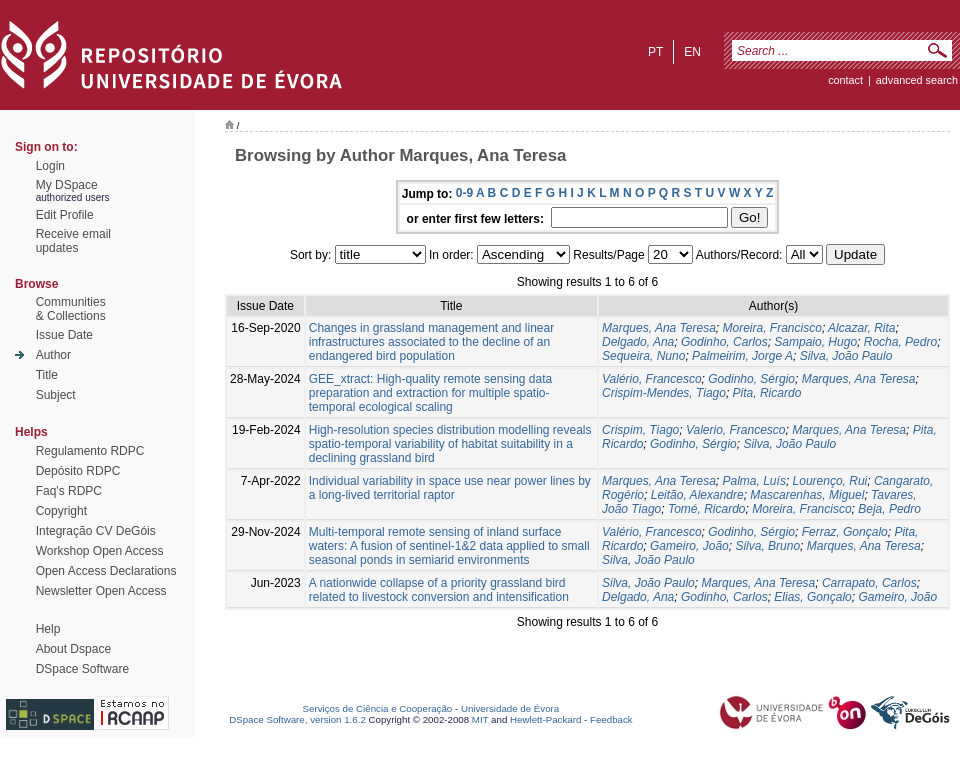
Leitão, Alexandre (697, 495)
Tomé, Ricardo (707, 509)
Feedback (611, 719)
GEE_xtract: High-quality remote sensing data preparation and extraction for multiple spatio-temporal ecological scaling (430, 393)
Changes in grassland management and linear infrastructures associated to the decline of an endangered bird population (432, 342)
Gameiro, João (689, 546)
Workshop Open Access (100, 551)
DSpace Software (82, 669)
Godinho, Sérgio (751, 379)
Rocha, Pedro (900, 342)
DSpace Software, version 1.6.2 (297, 719)
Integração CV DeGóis (96, 531)
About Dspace (73, 649)
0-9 (464, 193)
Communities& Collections (71, 309)
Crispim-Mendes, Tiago (664, 393)
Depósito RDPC (78, 471)
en (692, 52)
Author (53, 355)
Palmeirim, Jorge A (742, 356)
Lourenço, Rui (830, 481)
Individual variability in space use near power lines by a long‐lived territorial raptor (450, 488)
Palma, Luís (754, 481)
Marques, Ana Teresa (659, 328)
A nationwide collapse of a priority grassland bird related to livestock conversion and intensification (439, 590)
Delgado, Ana (638, 342)
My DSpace (67, 185)
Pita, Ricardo (767, 393)
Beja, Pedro (889, 509)
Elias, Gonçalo (812, 597)
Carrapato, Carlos (869, 583)
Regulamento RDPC (90, 451)
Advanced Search (917, 80)
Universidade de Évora (510, 708)
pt (655, 52)
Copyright (61, 511)
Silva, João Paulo (846, 356)
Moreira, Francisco (772, 328)
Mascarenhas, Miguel (807, 495)
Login (50, 166)
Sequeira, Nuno (643, 356)
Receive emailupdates (73, 241)
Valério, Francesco (652, 379)
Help (48, 629)
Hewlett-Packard (545, 719)
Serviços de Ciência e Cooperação (378, 708)
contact (845, 80)
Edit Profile (65, 215)
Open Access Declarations (106, 571)
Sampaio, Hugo (815, 342)
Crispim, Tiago (640, 430)
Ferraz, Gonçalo (845, 532)
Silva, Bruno (767, 546)
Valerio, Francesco (736, 430)
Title (47, 375)
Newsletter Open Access (101, 591)
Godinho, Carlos (724, 342)
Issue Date (64, 335)
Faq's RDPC (69, 491)
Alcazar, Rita (861, 328)
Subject (56, 395)
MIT (480, 719)
